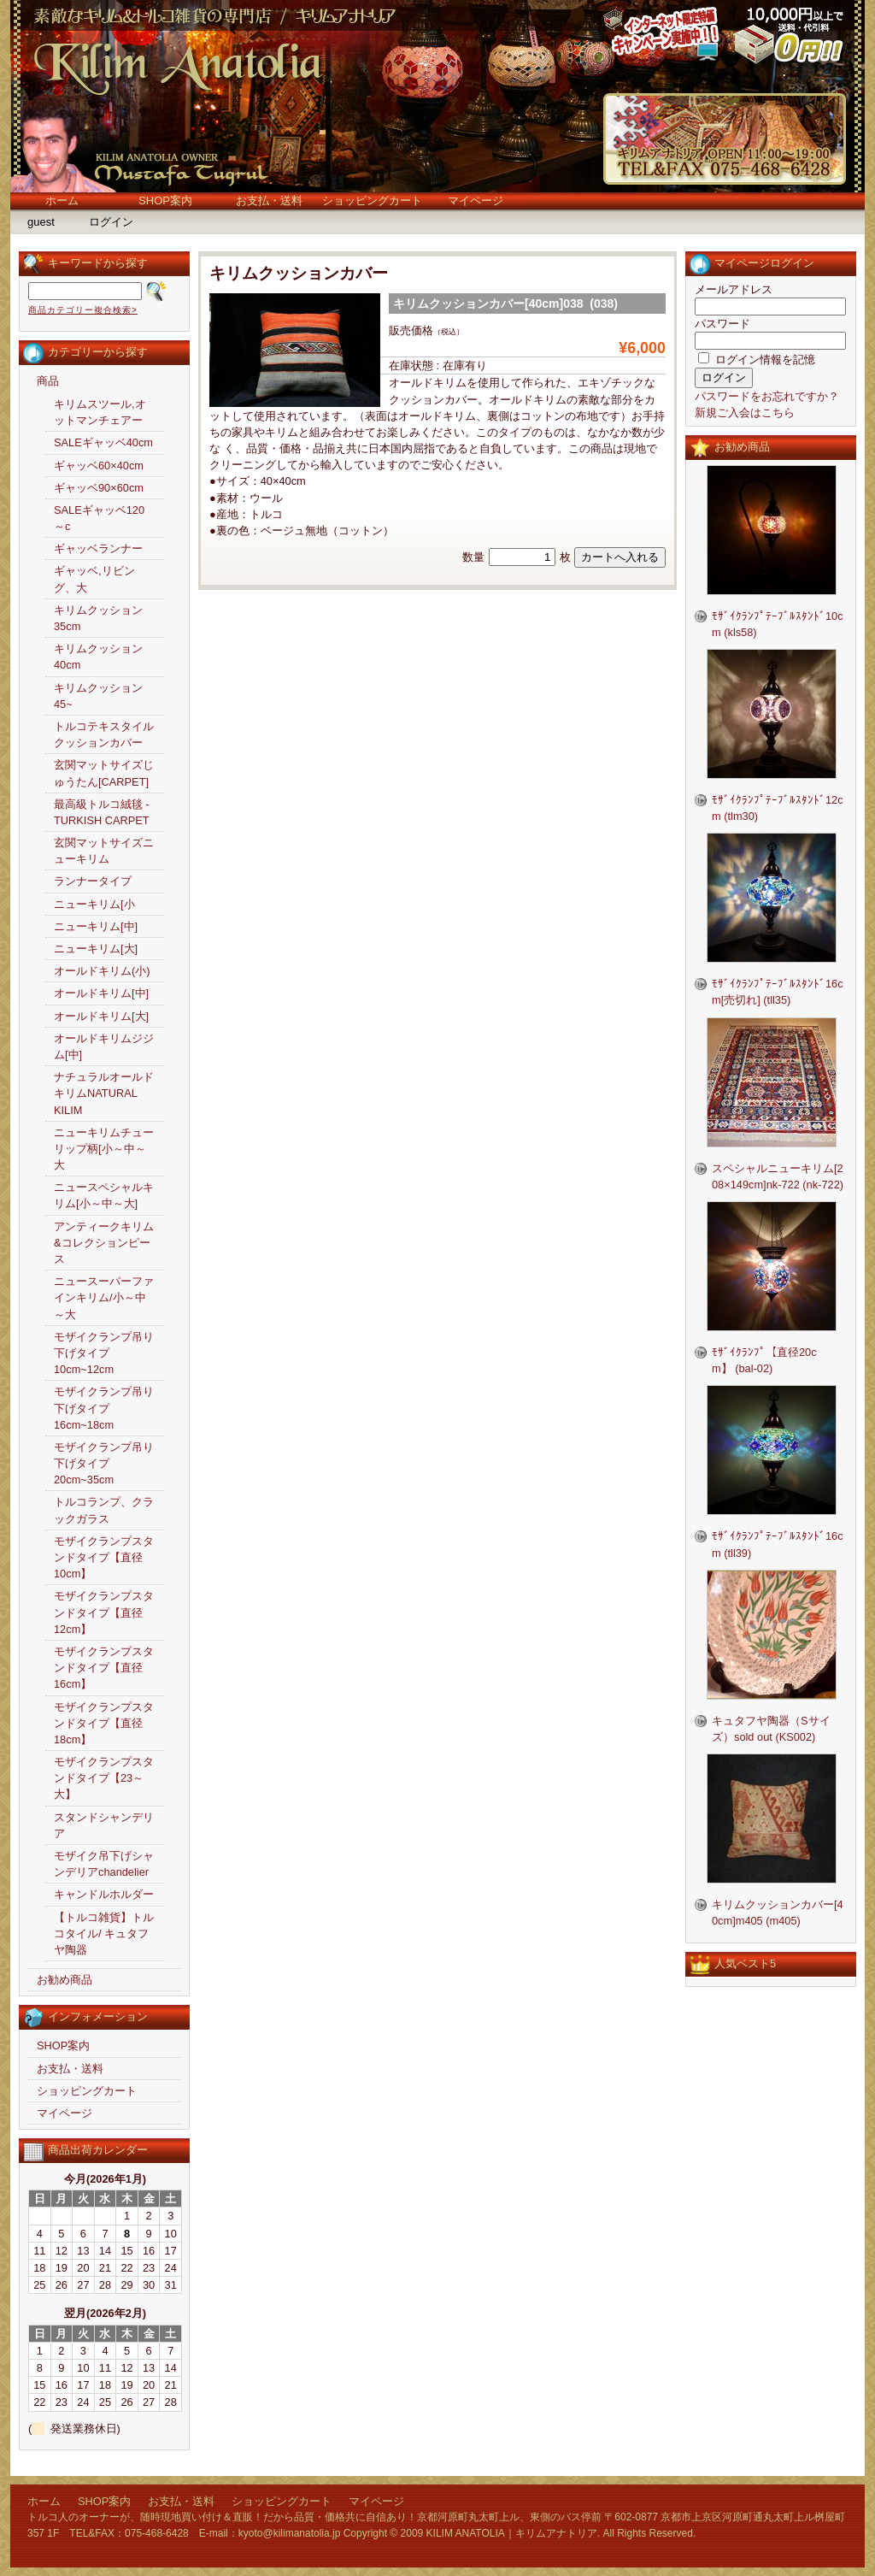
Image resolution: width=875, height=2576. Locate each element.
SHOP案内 (165, 200)
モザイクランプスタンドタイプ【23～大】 (104, 1778)
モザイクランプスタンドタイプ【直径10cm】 (104, 1557)
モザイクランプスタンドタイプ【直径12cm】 (104, 1612)
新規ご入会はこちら (745, 412)
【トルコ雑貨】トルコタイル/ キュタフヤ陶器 (104, 1933)
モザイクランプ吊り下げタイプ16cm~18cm (104, 1407)
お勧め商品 (64, 1979)
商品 (48, 380)
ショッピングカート (372, 200)
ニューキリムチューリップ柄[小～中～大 (104, 1148)
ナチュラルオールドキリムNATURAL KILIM (104, 1093)
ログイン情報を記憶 (756, 359)
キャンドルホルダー (104, 1894)
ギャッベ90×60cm (99, 487)
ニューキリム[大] (96, 948)
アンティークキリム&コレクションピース (104, 1242)
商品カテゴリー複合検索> (83, 310)
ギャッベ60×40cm (99, 465)
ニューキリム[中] (96, 926)
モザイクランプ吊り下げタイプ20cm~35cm (104, 1463)
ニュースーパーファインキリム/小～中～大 (104, 1297)
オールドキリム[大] (101, 1016)
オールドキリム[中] (101, 993)
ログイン (111, 221)
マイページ (475, 200)
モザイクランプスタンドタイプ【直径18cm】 (104, 1723)
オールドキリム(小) (102, 970)
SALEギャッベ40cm (103, 442)
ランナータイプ (93, 881)
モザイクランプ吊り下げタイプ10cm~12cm (104, 1353)
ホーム (62, 200)
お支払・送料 (269, 200)
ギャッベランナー (98, 548)
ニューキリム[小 (94, 904)
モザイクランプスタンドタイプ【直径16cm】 (104, 1667)
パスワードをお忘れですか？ (767, 396)
